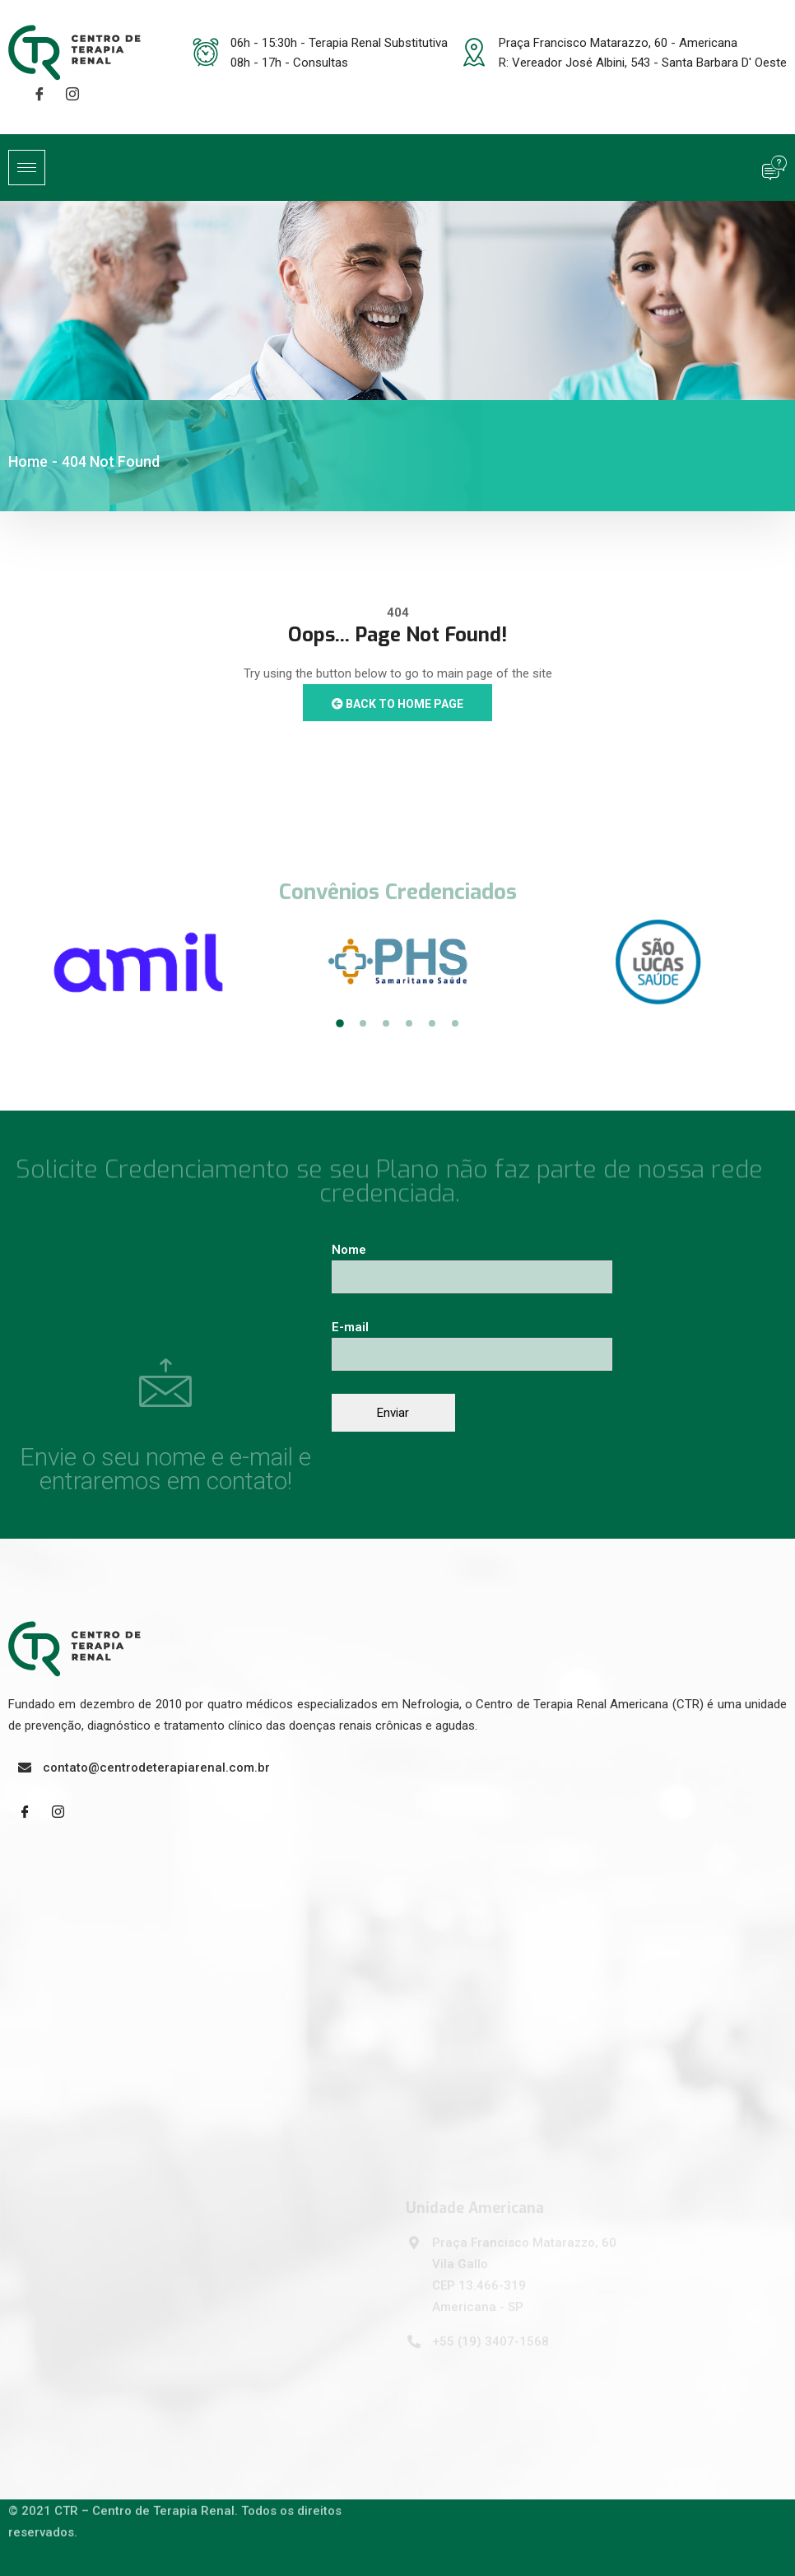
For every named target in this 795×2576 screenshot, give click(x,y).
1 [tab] (340, 1024)
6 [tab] (455, 1023)
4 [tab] (409, 1023)
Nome (472, 1263)
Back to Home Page (397, 703)
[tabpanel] (138, 962)
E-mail (472, 1341)
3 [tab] (386, 1023)
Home (28, 461)
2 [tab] (363, 1023)
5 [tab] (432, 1023)
